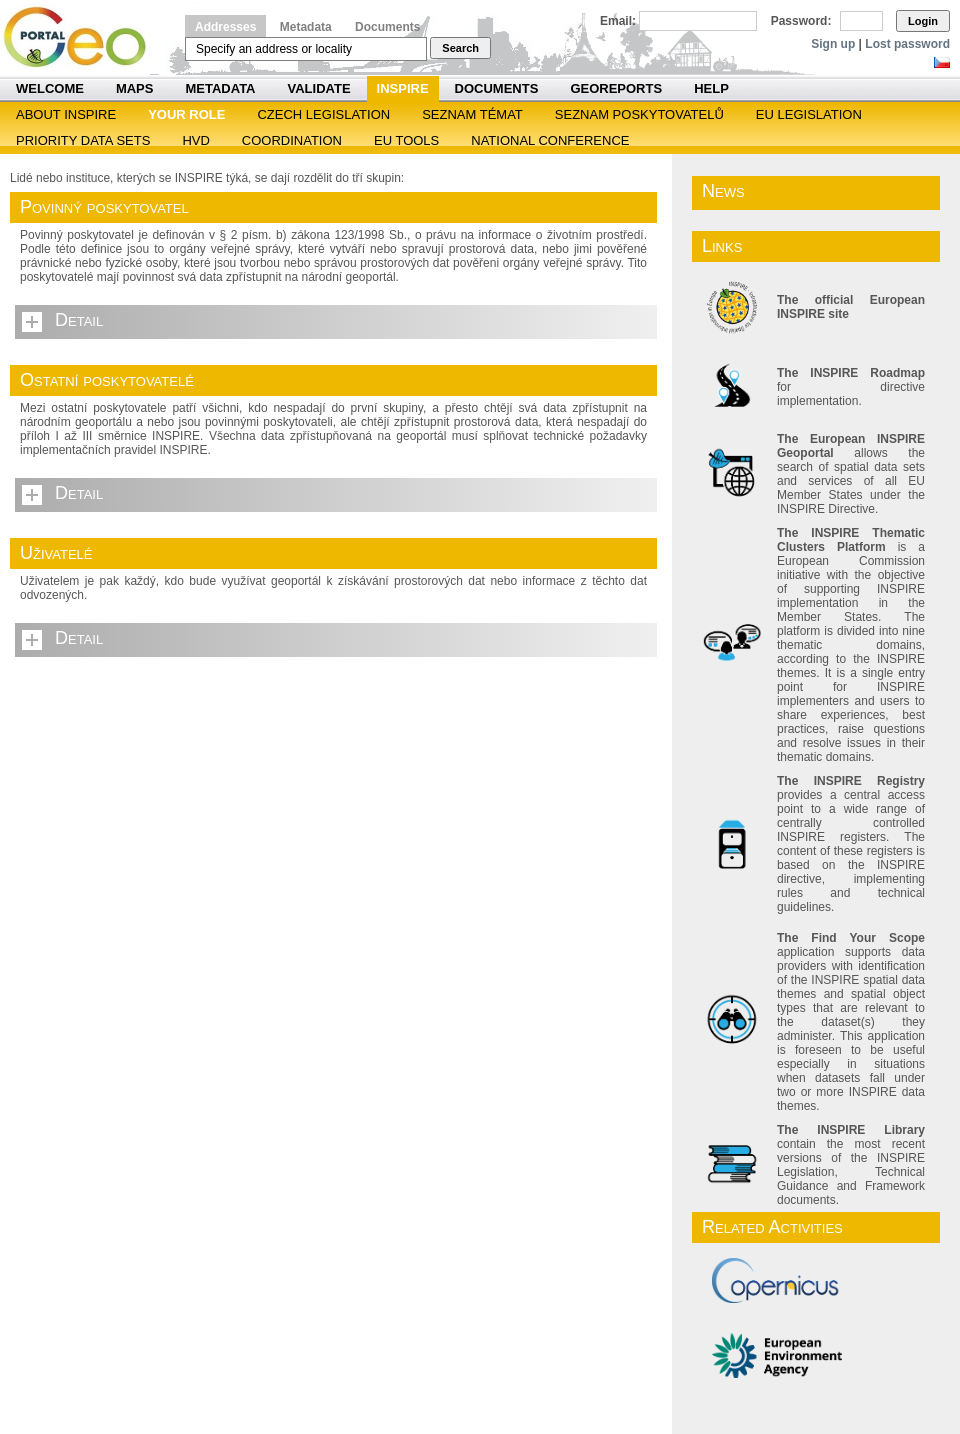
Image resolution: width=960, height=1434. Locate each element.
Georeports (616, 88)
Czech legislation (323, 114)
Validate (319, 88)
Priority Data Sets (83, 140)
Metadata (306, 27)
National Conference (550, 140)
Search (460, 48)
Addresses (225, 27)
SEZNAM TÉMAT (472, 114)
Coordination (292, 140)
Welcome (50, 88)
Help (711, 88)
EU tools (406, 140)
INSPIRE (403, 88)
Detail (79, 320)
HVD (195, 140)
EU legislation (809, 114)
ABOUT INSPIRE (66, 114)
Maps (135, 88)
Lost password (907, 44)
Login (923, 21)
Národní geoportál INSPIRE (82, 37)
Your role (186, 114)
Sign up (833, 44)
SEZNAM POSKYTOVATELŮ (639, 114)
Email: (618, 21)
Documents (387, 27)
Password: (801, 21)
